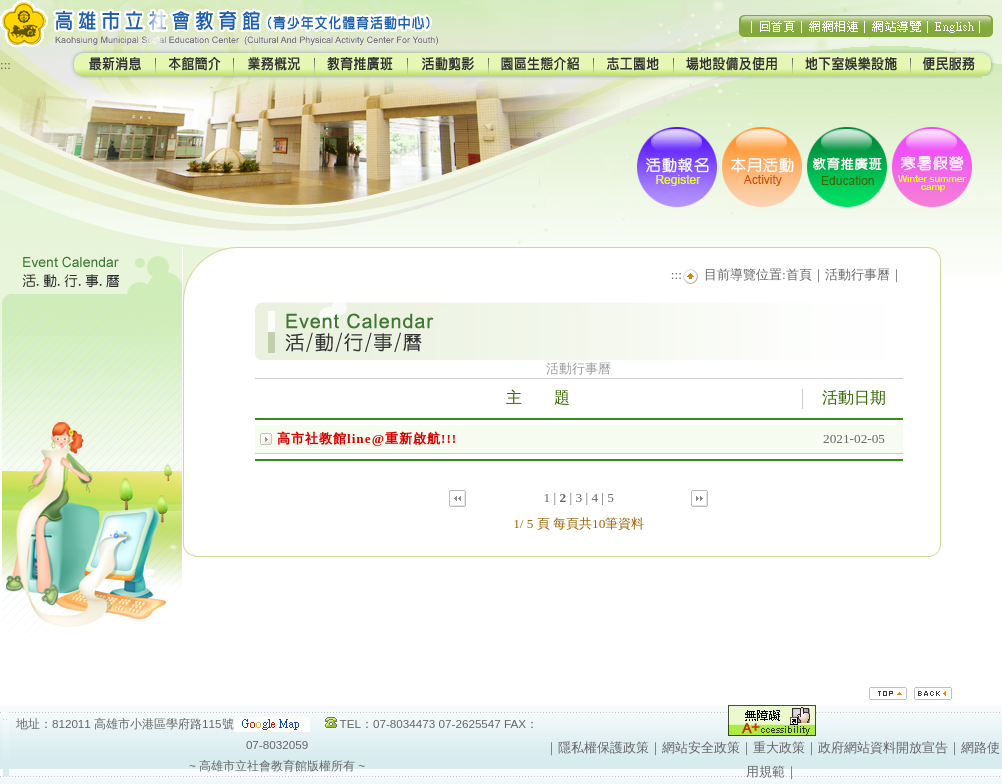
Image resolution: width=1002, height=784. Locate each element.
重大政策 (779, 747)
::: (5, 64)
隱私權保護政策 (603, 747)
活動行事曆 (857, 274)
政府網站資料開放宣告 (883, 747)
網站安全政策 (701, 747)
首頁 (799, 274)
